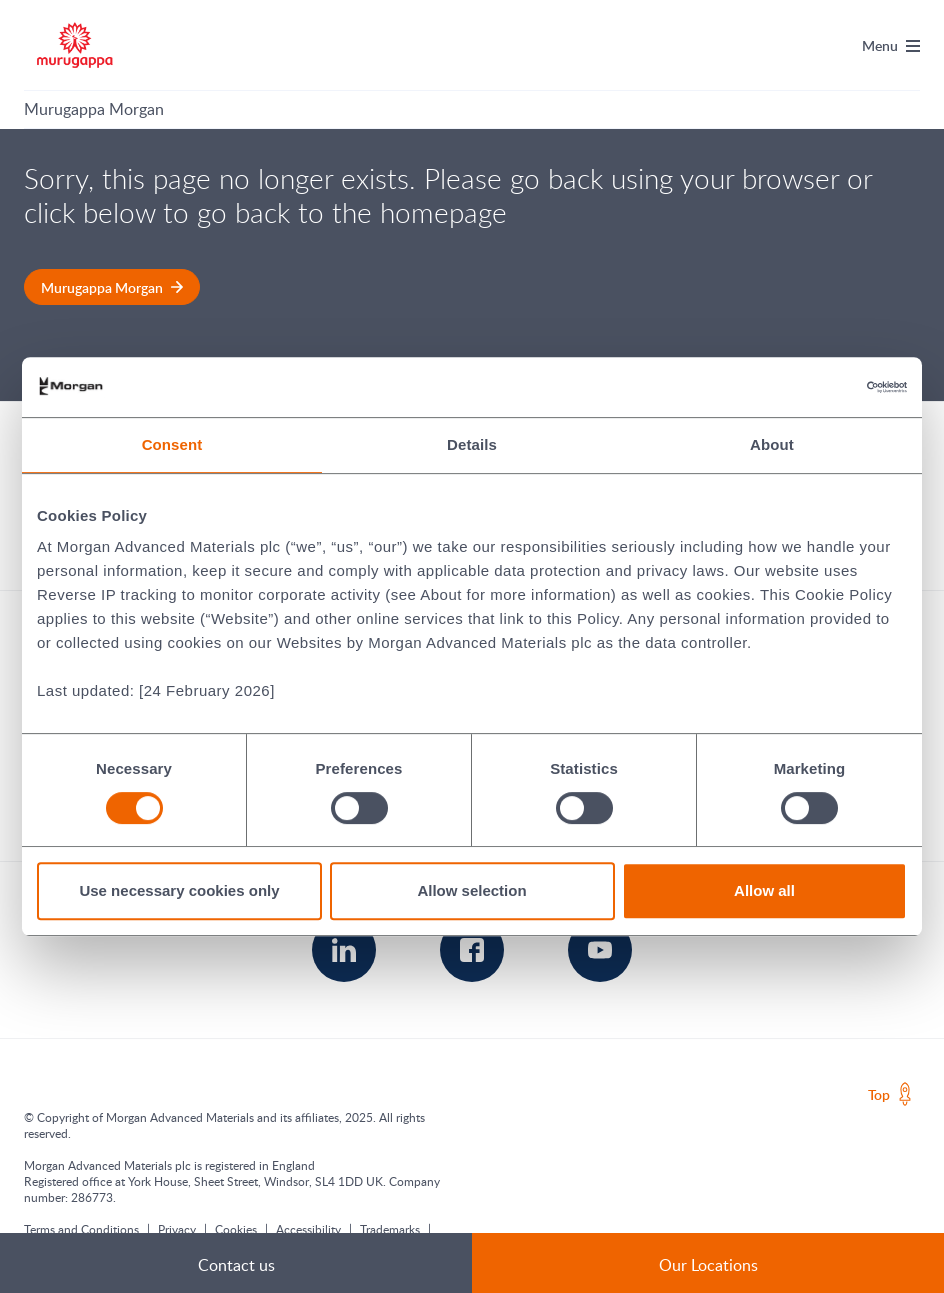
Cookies (236, 1229)
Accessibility (308, 1229)
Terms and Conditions (81, 1229)
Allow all (764, 890)
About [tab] (772, 444)
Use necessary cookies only (179, 890)
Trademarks (390, 1229)
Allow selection (471, 890)
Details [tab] (472, 444)
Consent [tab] (172, 444)
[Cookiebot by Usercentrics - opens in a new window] (819, 387)
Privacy (177, 1229)
